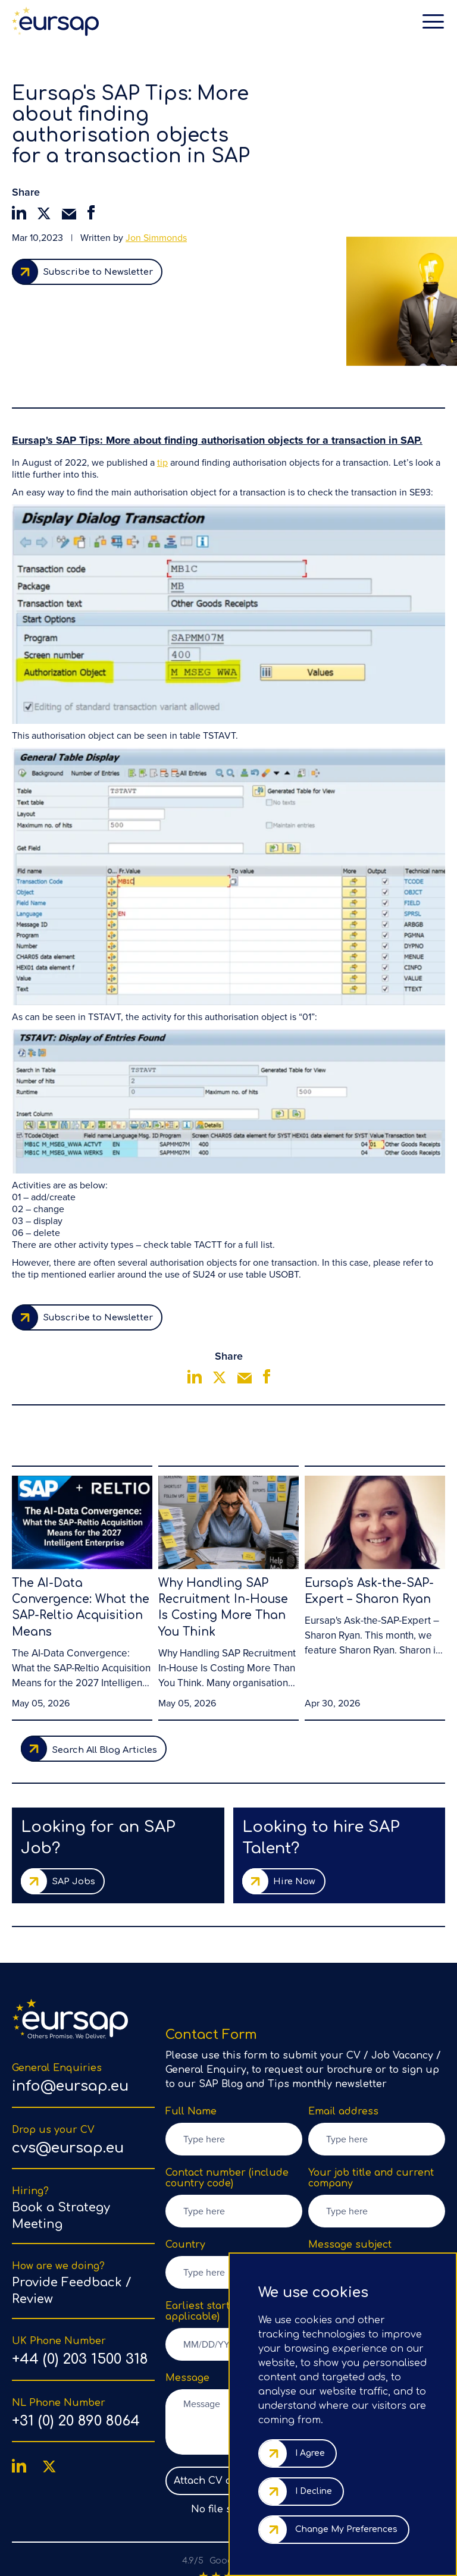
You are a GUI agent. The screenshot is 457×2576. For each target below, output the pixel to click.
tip (162, 384)
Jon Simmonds (156, 237)
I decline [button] (313, 2491)
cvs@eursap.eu (68, 2078)
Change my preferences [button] (346, 2529)
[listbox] (376, 2202)
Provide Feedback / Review (71, 2221)
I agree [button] (310, 2453)
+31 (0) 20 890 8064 (76, 2351)
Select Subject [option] (356, 2203)
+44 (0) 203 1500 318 (80, 2290)
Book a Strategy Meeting (61, 2146)
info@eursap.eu (70, 2017)
